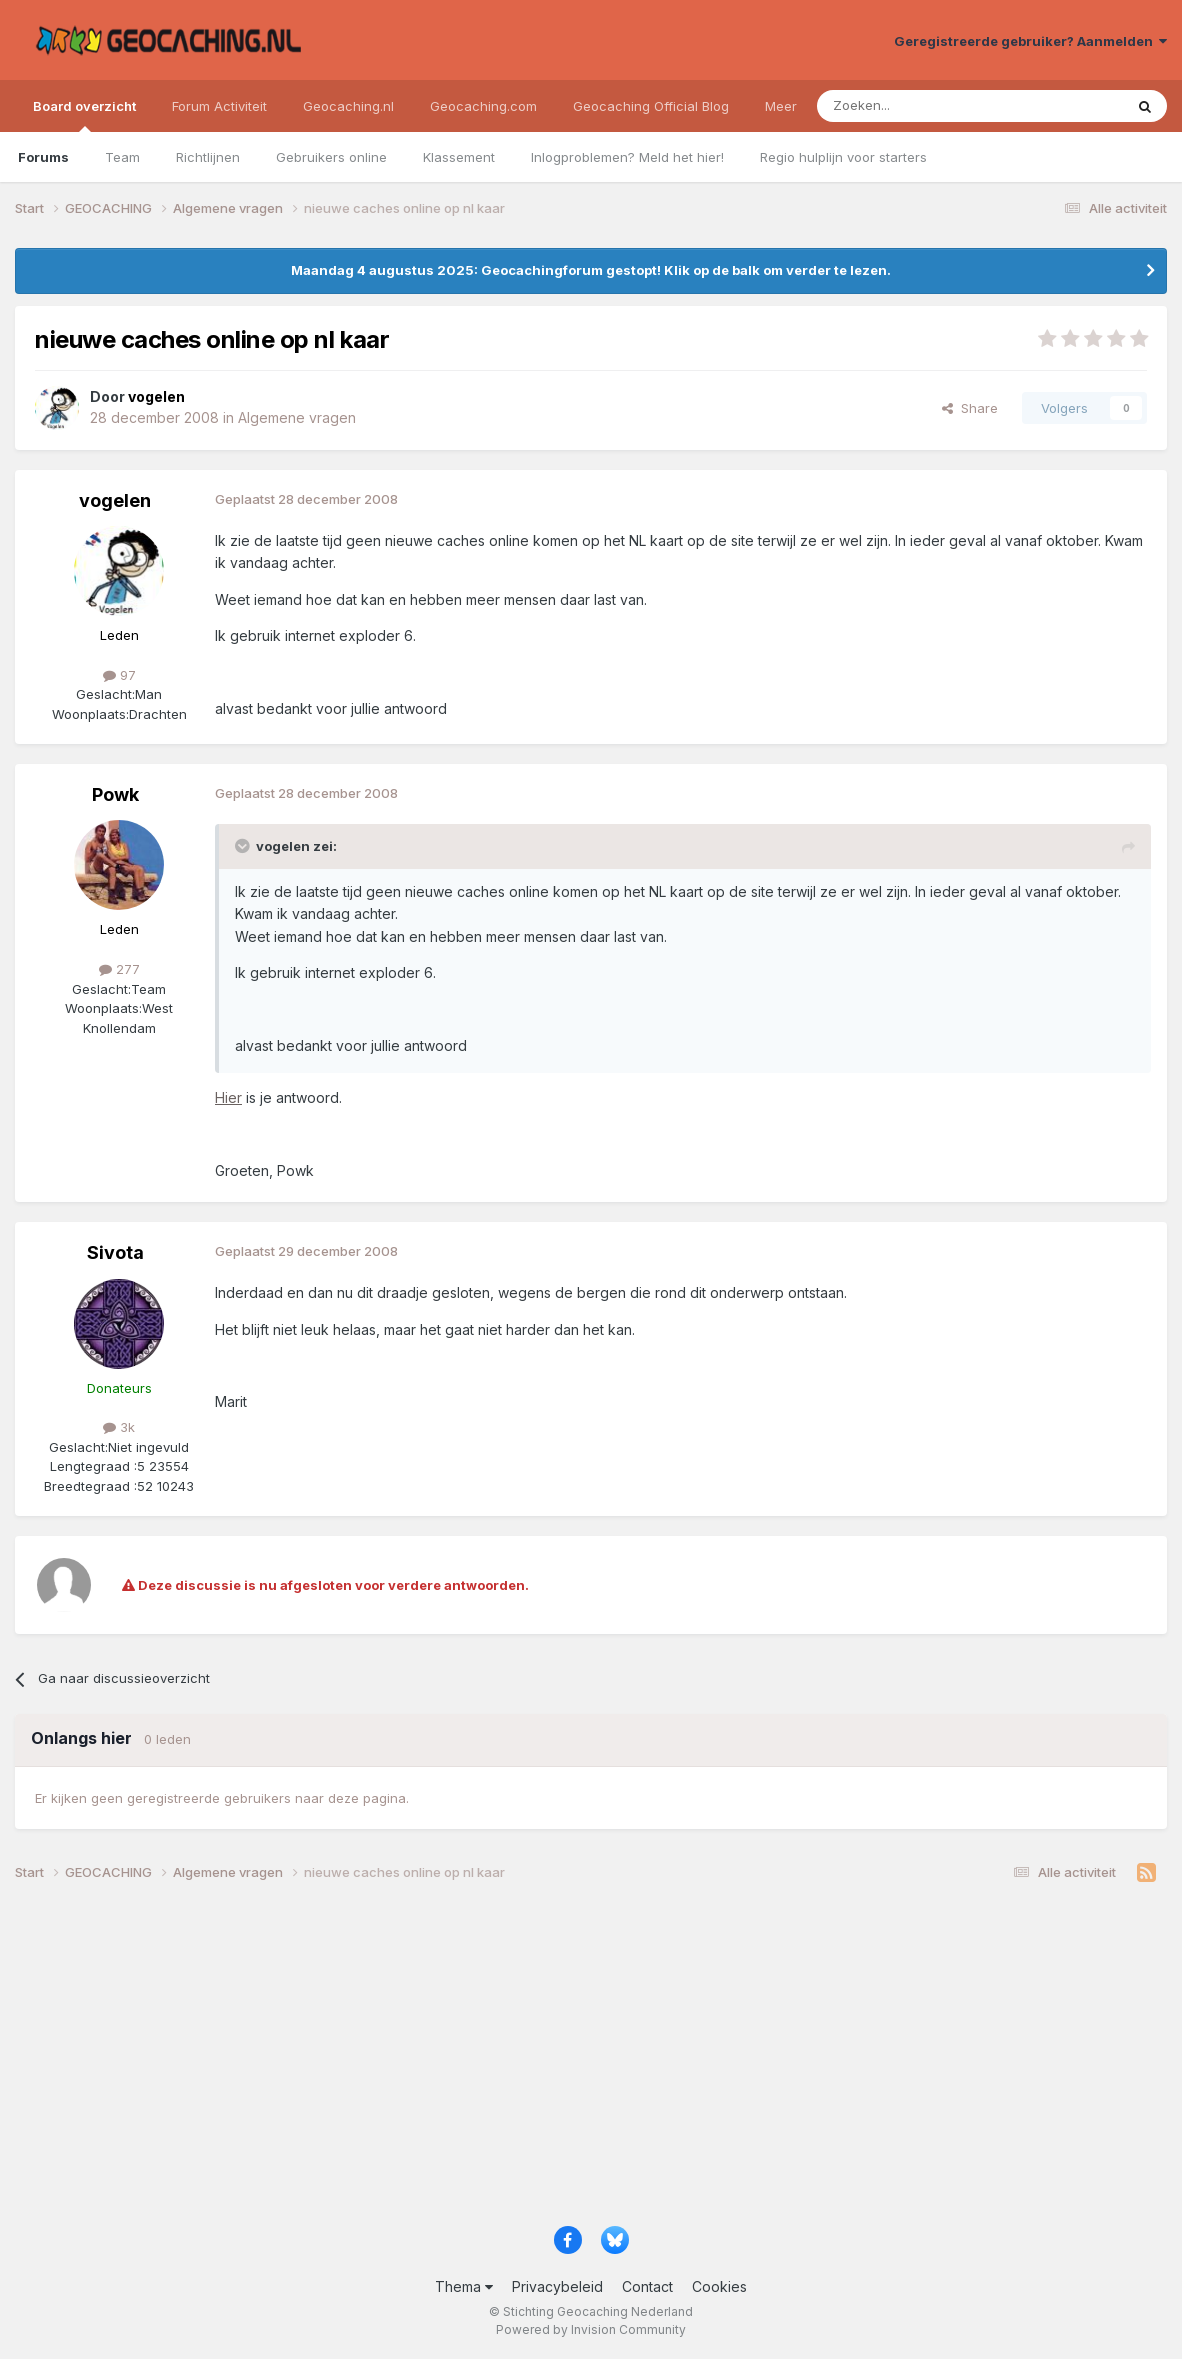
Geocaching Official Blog (651, 106)
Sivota (115, 1252)
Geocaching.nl (348, 106)
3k (119, 1427)
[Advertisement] (591, 2061)
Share (970, 408)
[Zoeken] (908, 106)
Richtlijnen (208, 157)
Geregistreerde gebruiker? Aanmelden (1030, 41)
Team (122, 157)
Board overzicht (84, 115)
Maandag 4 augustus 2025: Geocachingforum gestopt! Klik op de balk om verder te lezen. (591, 270)
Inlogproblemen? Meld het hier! (627, 157)
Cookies (719, 2286)
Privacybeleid (557, 2286)
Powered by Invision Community (591, 2329)
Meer (781, 106)
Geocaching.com (483, 106)
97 (119, 675)
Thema (464, 2286)
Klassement (459, 157)
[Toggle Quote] (244, 846)
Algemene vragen (297, 417)
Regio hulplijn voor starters (843, 157)
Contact (647, 2286)
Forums (43, 157)
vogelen (115, 500)
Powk (115, 794)
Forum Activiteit (219, 106)
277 (119, 969)
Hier (228, 1097)
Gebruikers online (331, 157)
